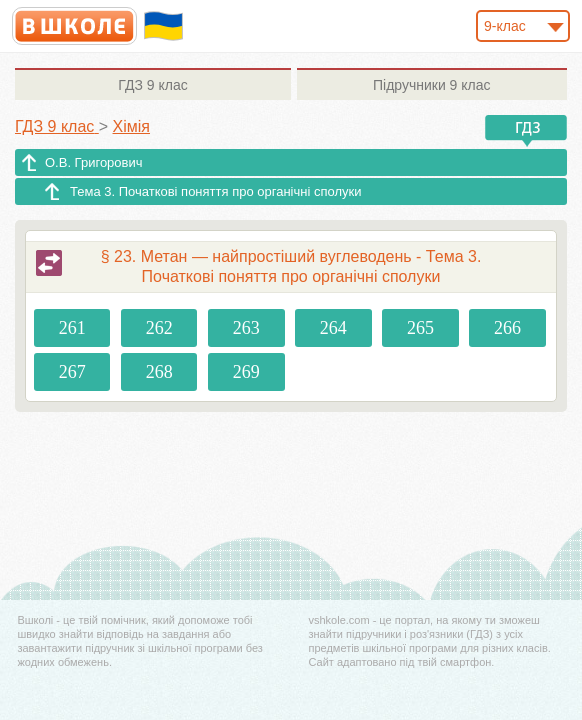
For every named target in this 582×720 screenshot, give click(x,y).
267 (72, 372)
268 (159, 372)
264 (333, 328)
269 (246, 372)
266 (507, 328)
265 (420, 328)
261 (72, 328)
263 (246, 328)
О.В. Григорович (94, 162)
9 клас (152, 85)
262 (159, 328)
